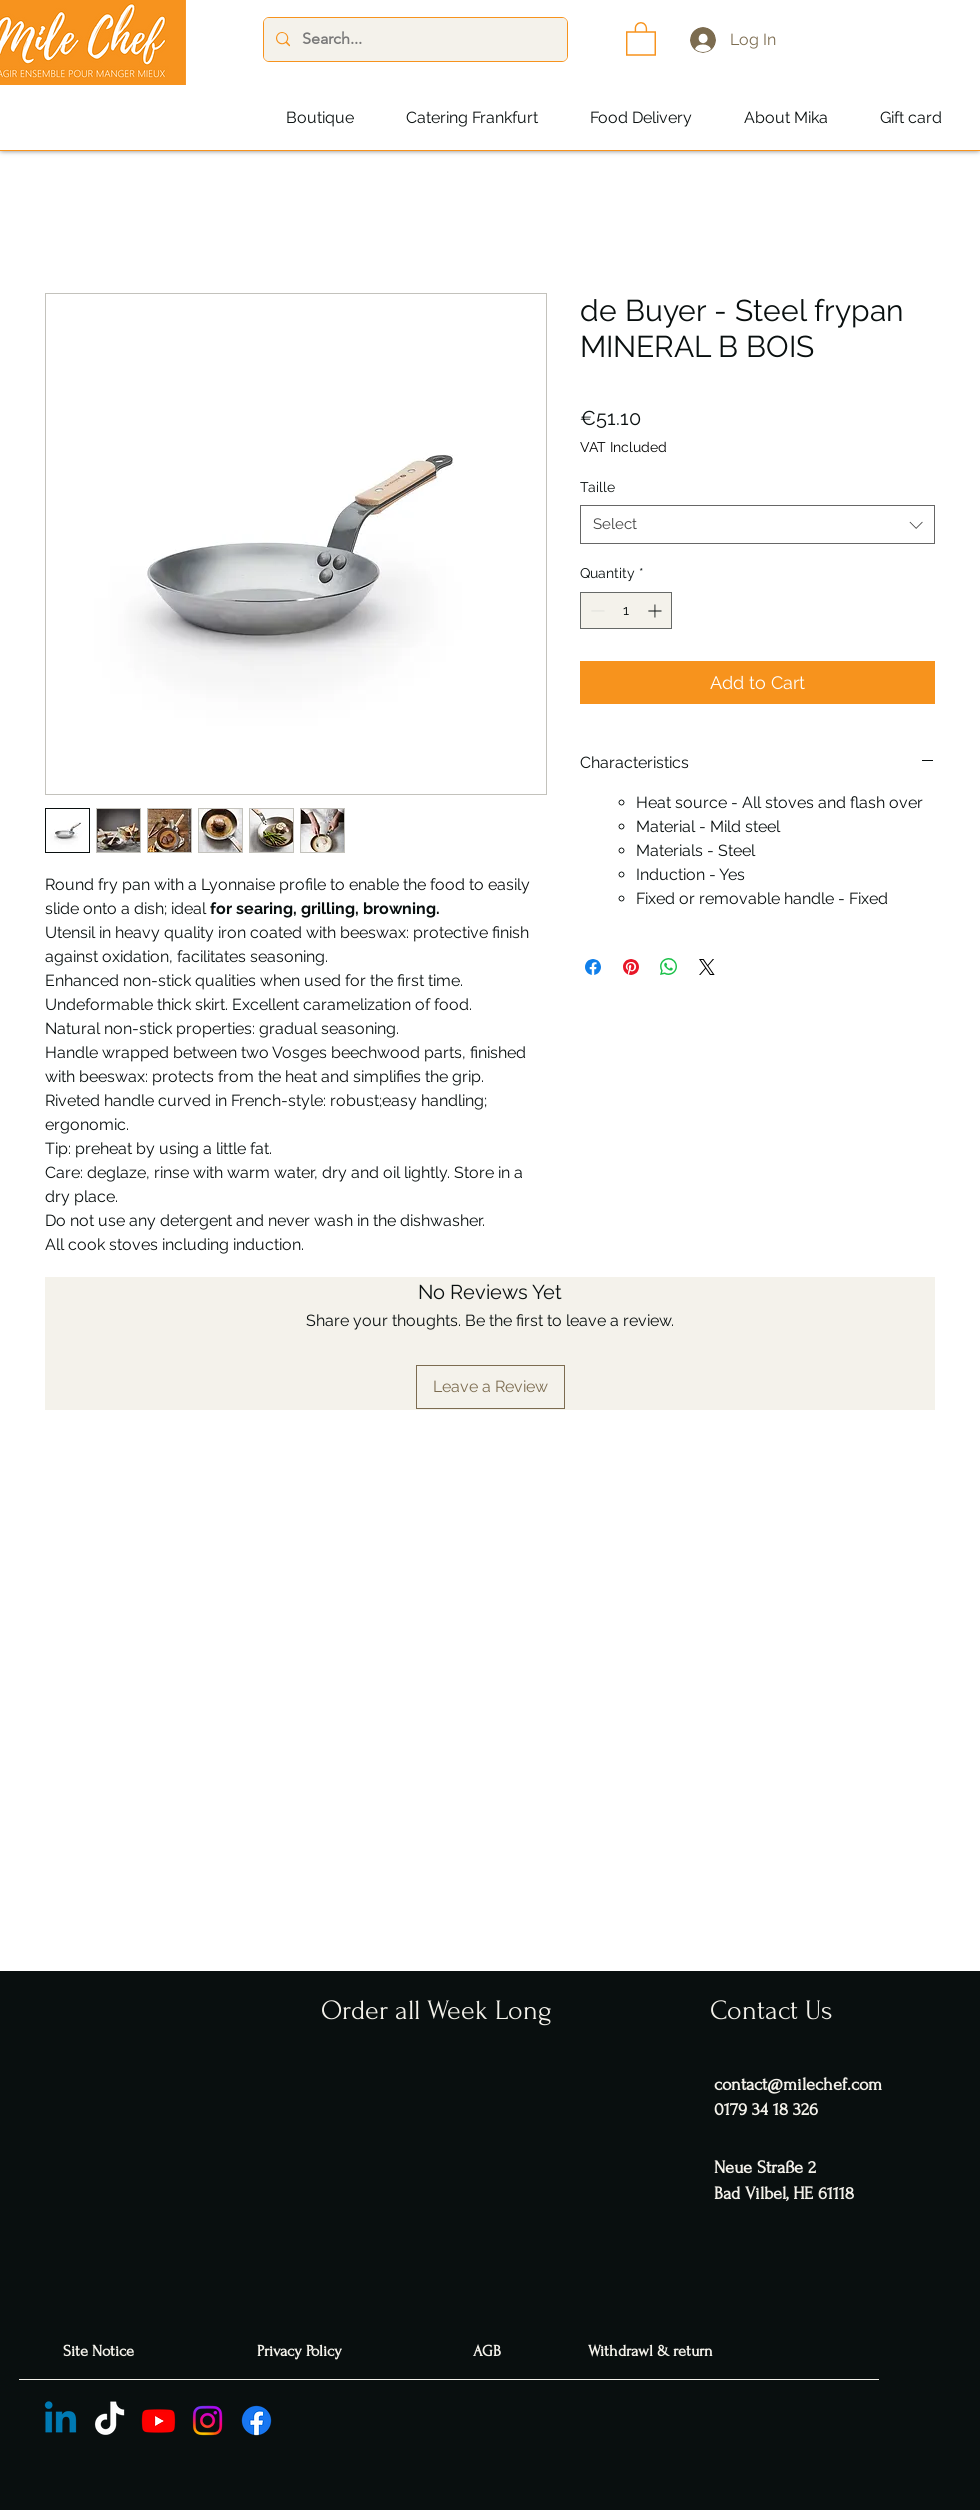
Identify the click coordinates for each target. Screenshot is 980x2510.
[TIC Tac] (109, 2420)
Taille (597, 487)
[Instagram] (207, 2420)
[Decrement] (595, 610)
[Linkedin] (60, 2420)
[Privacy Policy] (301, 2351)
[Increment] (656, 610)
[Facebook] (256, 2420)
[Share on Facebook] (593, 967)
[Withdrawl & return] (652, 2351)
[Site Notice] (100, 2351)
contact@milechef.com (798, 2084)
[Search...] (413, 39)
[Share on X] (707, 967)
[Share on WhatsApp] (669, 967)
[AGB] (489, 2351)
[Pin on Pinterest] (631, 967)
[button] (641, 38)
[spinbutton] (626, 610)
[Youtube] (158, 2420)
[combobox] (757, 524)
